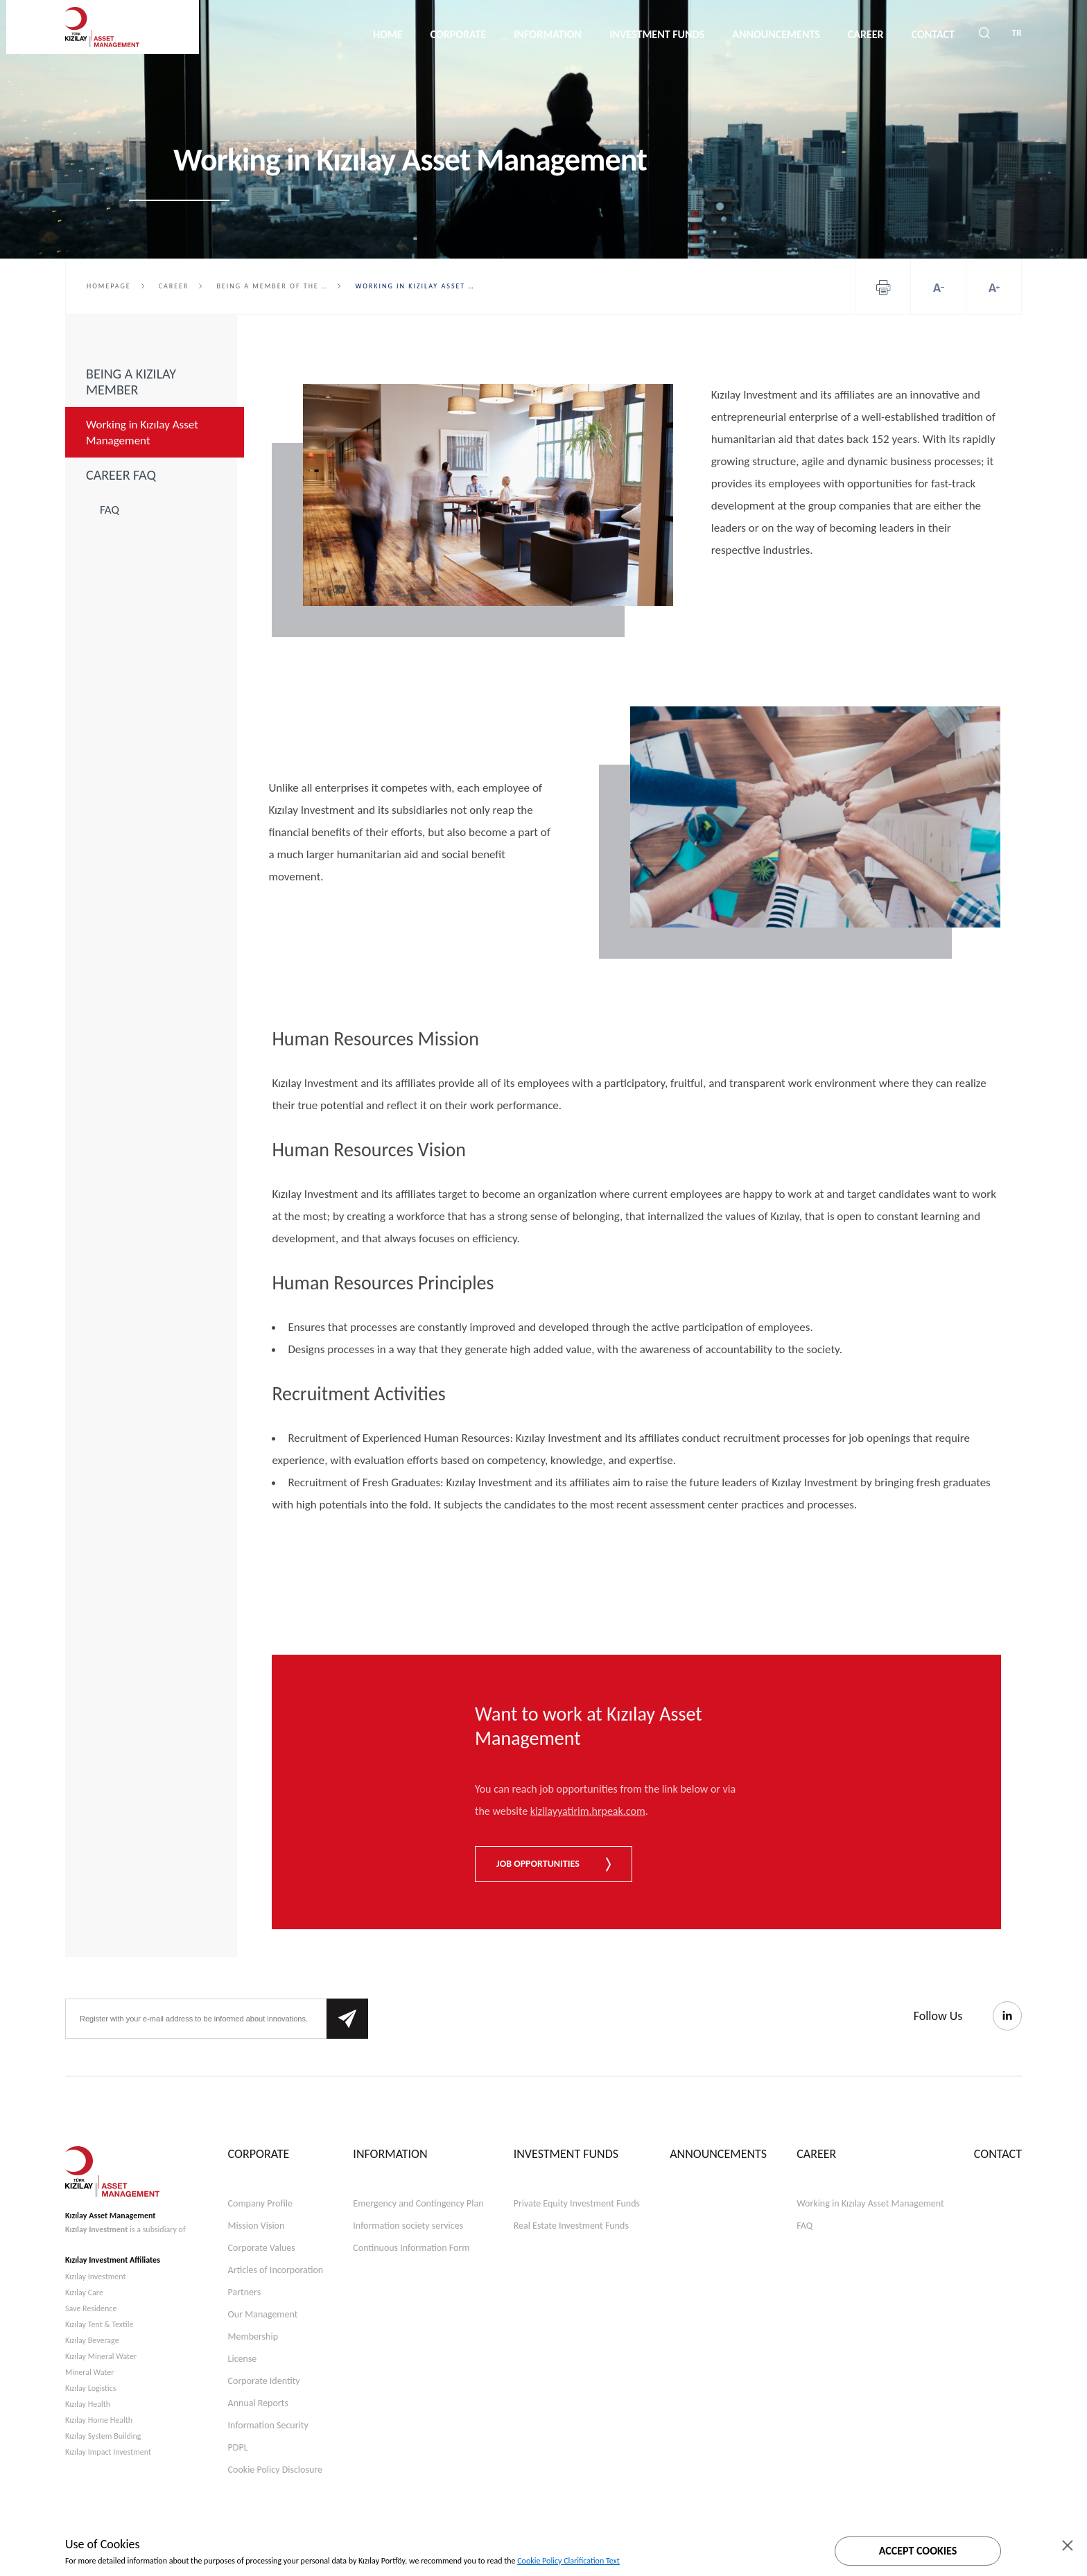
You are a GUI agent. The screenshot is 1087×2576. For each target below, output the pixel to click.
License (242, 2359)
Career (174, 285)
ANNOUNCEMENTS (759, 34)
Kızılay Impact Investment (108, 2452)
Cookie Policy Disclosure (275, 2469)
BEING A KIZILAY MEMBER (131, 381)
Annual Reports (258, 2403)
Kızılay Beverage (92, 2340)
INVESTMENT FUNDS (639, 34)
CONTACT (915, 34)
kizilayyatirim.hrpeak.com (587, 1811)
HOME (370, 34)
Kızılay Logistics (90, 2388)
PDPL (238, 2447)
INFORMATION (530, 34)
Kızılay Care (84, 2292)
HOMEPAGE (109, 285)
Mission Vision (256, 2225)
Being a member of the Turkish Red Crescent (278, 285)
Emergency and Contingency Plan (418, 2203)
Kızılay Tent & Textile (99, 2324)
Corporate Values (261, 2248)
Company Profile (260, 2203)
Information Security (268, 2425)
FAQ (109, 510)
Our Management (263, 2314)
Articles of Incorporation (276, 2270)
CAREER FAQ (121, 475)
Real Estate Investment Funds (571, 2225)
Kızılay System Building (103, 2436)
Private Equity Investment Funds (577, 2203)
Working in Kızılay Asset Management (142, 432)
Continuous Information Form (411, 2248)
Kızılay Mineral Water (101, 2356)
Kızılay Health (87, 2404)
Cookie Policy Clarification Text (568, 2561)
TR (1016, 35)
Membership (253, 2336)
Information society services (408, 2225)
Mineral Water (89, 2372)
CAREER (848, 34)
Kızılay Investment (96, 2229)
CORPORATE (440, 34)
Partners (244, 2292)
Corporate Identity (264, 2381)
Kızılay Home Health (98, 2420)
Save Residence (90, 2308)
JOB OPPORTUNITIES (553, 1864)
